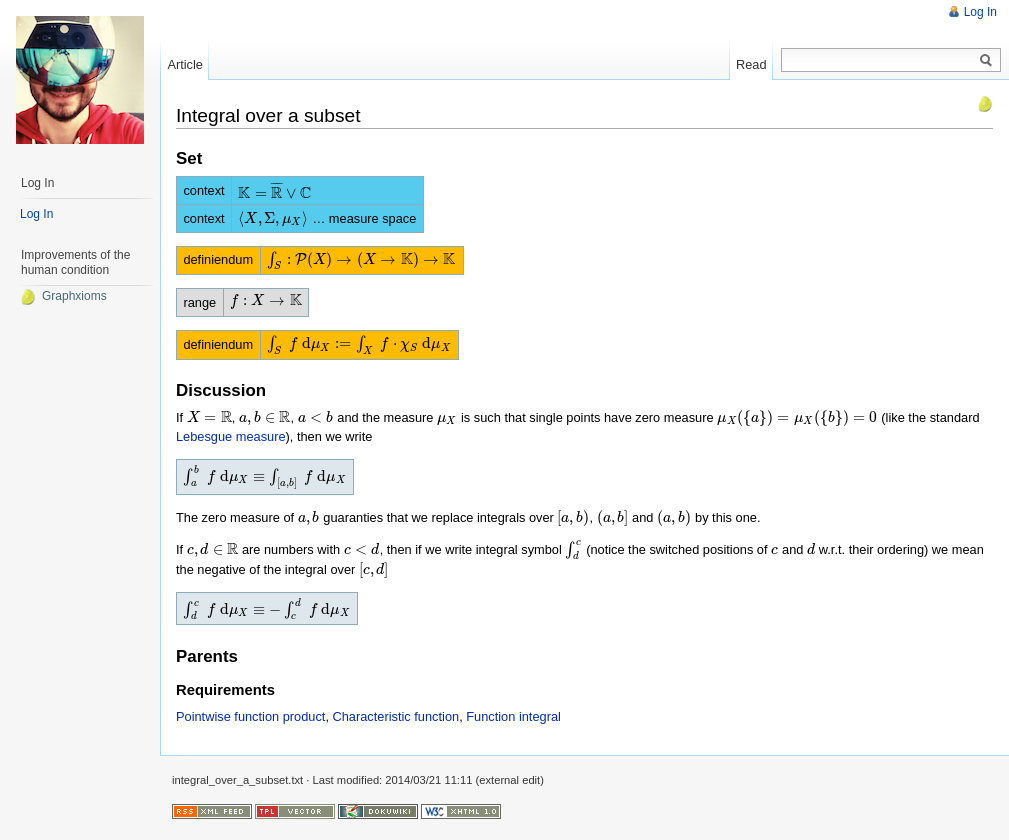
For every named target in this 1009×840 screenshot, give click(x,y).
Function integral (513, 716)
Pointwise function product (250, 716)
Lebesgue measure (231, 436)
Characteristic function (396, 716)
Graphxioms (63, 296)
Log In (980, 12)
